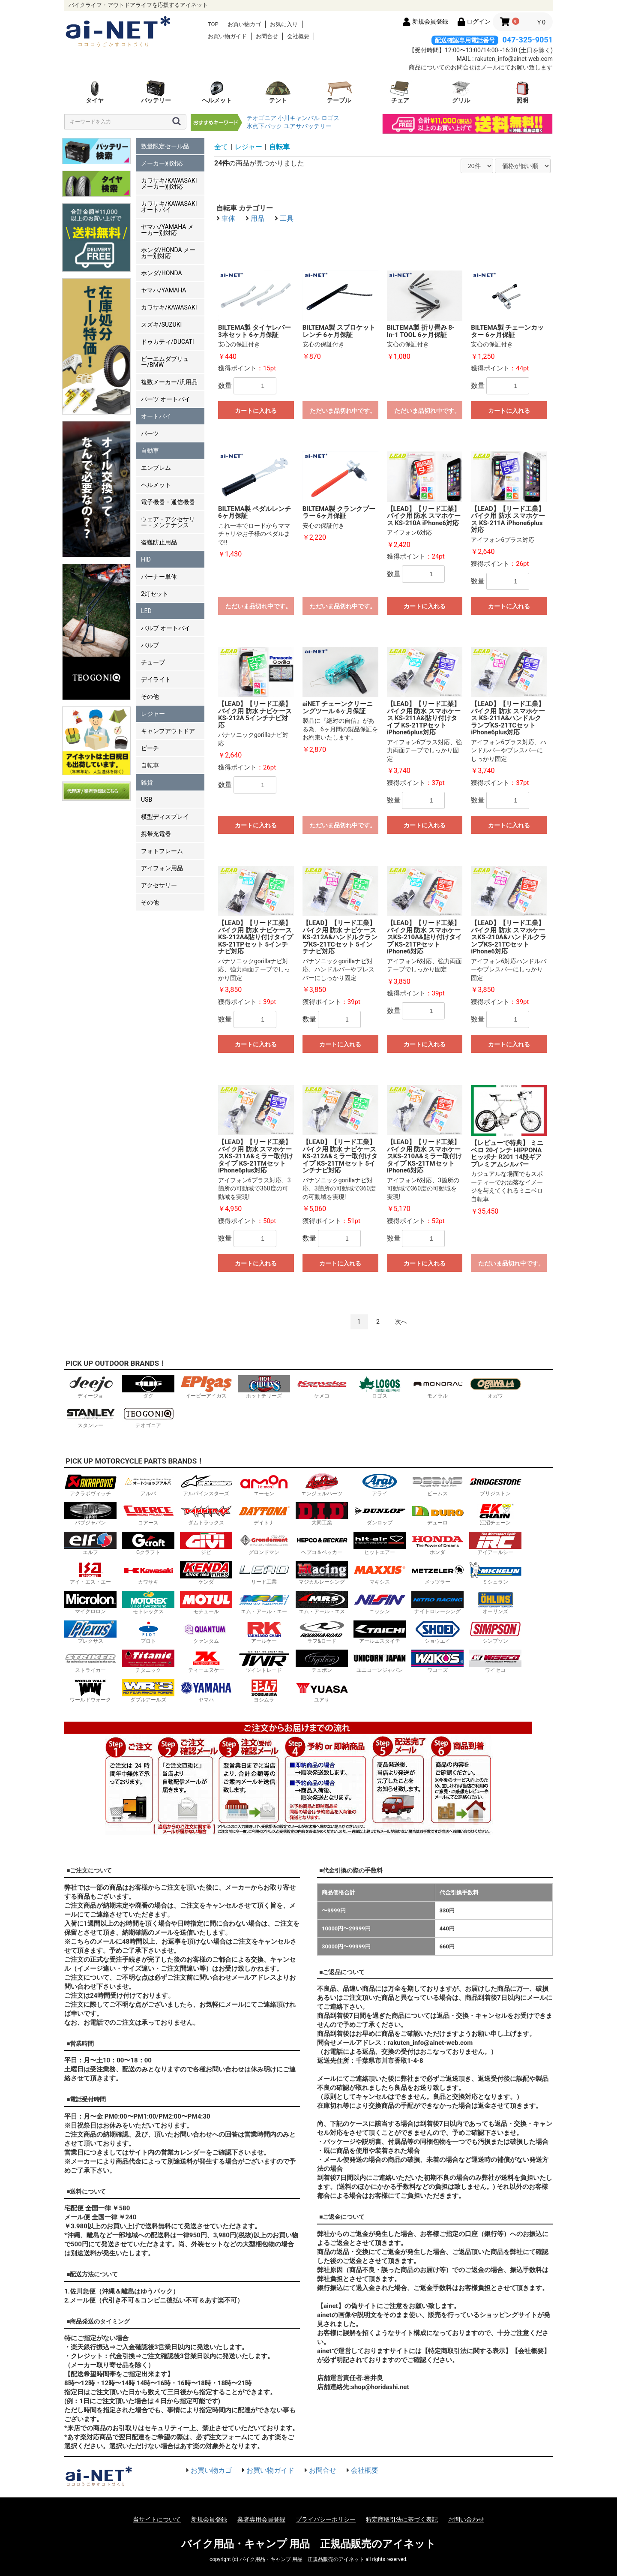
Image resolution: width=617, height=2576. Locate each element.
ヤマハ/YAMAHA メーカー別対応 (167, 229)
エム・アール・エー (264, 1602)
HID (146, 559)
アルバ (148, 1485)
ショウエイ (437, 1632)
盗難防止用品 (159, 542)
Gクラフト (148, 1543)
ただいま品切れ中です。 (343, 410)
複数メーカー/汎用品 (169, 382)
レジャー (153, 713)
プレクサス (90, 1632)
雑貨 (147, 782)
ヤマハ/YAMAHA (163, 290)
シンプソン (495, 1632)
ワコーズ (437, 1661)
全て (221, 147)
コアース (148, 1514)
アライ (379, 1485)
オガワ (495, 1387)
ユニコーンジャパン (379, 1661)
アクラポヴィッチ (90, 1485)
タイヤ (94, 92)
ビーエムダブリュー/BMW (165, 361)
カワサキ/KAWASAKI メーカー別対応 (169, 183)
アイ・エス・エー (90, 1573)
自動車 (150, 450)
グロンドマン (264, 1543)
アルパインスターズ (206, 1485)
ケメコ (322, 1387)
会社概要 (298, 36)
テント (278, 92)
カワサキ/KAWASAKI (169, 307)
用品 (257, 218)
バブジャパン (90, 1514)
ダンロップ (379, 1514)
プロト (148, 1632)
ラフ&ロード (322, 1632)
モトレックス (148, 1602)
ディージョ (90, 1387)
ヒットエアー (379, 1543)
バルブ (150, 645)
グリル (461, 92)
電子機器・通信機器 (168, 502)
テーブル (339, 92)
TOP (213, 24)
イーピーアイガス (206, 1387)
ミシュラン (495, 1573)
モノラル (437, 1387)
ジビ (206, 1543)
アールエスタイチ (379, 1632)
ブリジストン (495, 1485)
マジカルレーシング (322, 1573)
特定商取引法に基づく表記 (402, 2519)
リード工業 (264, 1573)
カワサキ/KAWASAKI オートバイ (169, 206)
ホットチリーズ (264, 1387)
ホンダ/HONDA (161, 273)
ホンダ (437, 1543)
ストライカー (90, 1661)
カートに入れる (256, 410)
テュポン (322, 1661)
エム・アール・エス (322, 1602)
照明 (522, 92)
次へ (401, 1321)
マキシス (379, 1573)
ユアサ (322, 1691)
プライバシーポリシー (326, 2519)
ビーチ (150, 748)
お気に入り (284, 24)
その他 (150, 696)
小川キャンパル (299, 117)
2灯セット (154, 593)
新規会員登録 (209, 2519)
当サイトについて (157, 2519)
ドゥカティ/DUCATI (167, 341)
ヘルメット (217, 92)
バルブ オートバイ (165, 628)
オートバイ (156, 416)
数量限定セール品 (165, 146)
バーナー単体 (159, 576)
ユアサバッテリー (308, 126)
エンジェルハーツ (322, 1485)
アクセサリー (159, 885)
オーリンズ (495, 1602)
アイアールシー (495, 1543)
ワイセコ (495, 1661)
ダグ (148, 1387)
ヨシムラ (264, 1691)
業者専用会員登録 (261, 2519)
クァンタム (206, 1632)
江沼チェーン (495, 1514)
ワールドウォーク (90, 1691)
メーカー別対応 (162, 163)
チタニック (148, 1661)
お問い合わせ (466, 2519)
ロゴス (330, 117)
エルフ (90, 1543)
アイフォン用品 (162, 868)
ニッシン (379, 1602)
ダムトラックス (206, 1514)
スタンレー (90, 1416)
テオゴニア (261, 117)
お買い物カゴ (244, 24)
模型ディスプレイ (165, 816)
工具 (287, 218)
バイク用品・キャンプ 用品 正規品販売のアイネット (308, 2544)
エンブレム (156, 467)
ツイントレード (264, 1661)
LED (146, 610)
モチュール (206, 1602)
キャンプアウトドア (168, 730)
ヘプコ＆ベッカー (322, 1543)
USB (146, 799)
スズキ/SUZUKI (161, 324)
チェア (400, 92)
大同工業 (322, 1514)
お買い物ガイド (227, 36)
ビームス (437, 1485)
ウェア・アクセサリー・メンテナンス (168, 522)
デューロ (437, 1514)
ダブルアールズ (148, 1691)
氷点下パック (264, 126)
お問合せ (267, 36)
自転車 (150, 765)
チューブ (153, 662)
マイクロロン (90, 1602)
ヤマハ (206, 1691)
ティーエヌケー (206, 1661)
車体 (228, 218)
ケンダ (206, 1573)
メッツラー (437, 1573)
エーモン (264, 1485)
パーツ (150, 433)
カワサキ (148, 1573)
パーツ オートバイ (165, 399)
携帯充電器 (156, 833)
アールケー (264, 1632)
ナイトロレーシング (437, 1602)
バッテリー (156, 92)
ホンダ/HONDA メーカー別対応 (168, 252)
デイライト (156, 679)
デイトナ (264, 1514)
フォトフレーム (162, 851)
